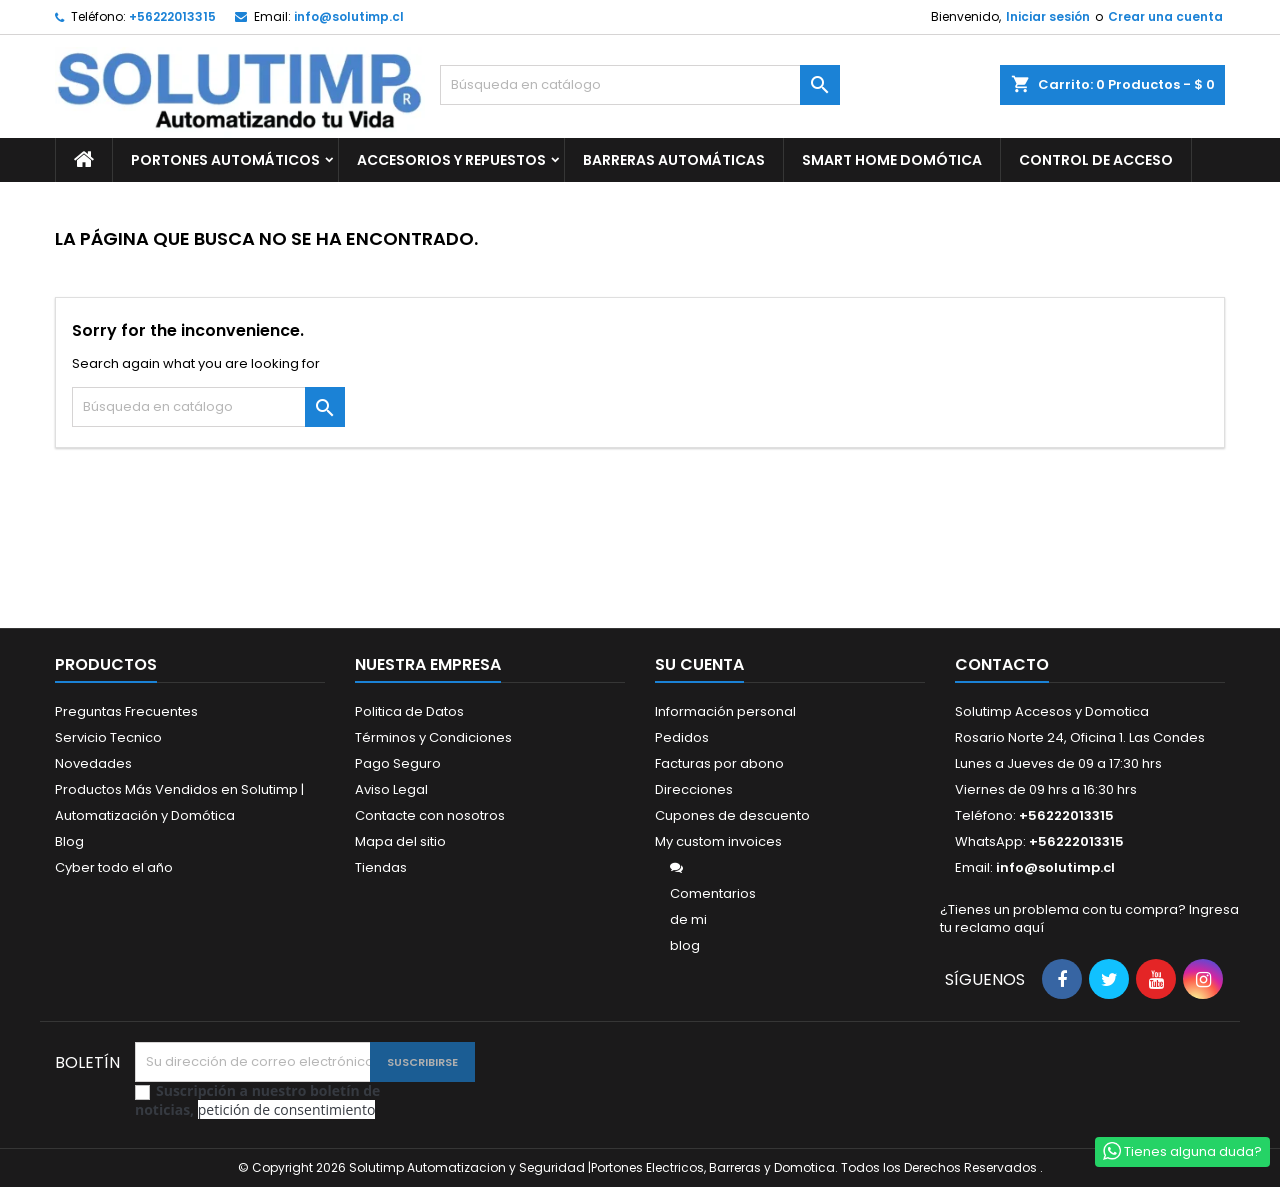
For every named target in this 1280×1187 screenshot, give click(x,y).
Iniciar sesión (1048, 16)
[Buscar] (640, 85)
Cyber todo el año (114, 867)
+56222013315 (172, 16)
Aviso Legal (391, 789)
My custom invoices (718, 841)
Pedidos (682, 737)
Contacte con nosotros (430, 815)
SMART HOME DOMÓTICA (892, 160)
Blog (69, 841)
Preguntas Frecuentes (126, 711)
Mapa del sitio (400, 841)
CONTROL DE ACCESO (1096, 160)
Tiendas (381, 867)
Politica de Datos (409, 711)
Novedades (93, 763)
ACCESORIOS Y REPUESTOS (451, 160)
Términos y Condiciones (433, 737)
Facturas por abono (719, 763)
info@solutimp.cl (349, 16)
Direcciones (694, 789)
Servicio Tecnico (108, 737)
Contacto (1002, 664)
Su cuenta (699, 664)
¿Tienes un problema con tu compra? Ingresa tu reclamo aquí (1089, 918)
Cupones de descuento (732, 815)
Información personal (725, 711)
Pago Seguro (398, 763)
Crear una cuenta (1165, 16)
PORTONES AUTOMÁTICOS (225, 160)
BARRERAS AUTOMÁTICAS (674, 160)
